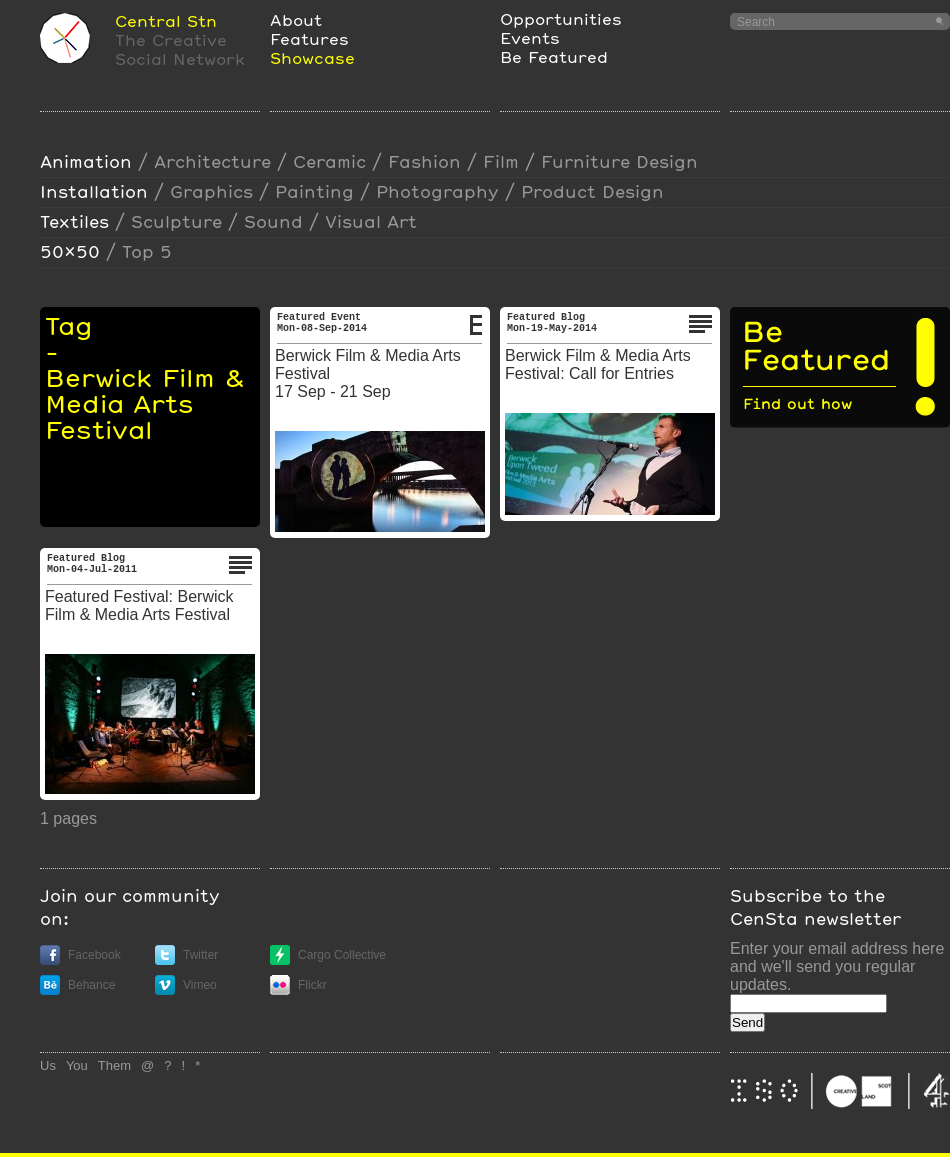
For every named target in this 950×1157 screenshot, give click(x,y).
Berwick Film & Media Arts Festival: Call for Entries (598, 364)
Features (309, 38)
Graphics (211, 191)
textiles (74, 221)
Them (114, 1065)
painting (314, 191)
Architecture (212, 161)
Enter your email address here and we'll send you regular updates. (837, 966)
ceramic (329, 161)
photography (437, 191)
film (501, 161)
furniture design (619, 161)
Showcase (312, 57)
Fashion (424, 161)
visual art (371, 221)
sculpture (176, 221)
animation (86, 161)
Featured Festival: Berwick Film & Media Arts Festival (139, 605)
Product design (592, 191)
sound (273, 221)
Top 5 (147, 251)
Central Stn (166, 20)
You (77, 1065)
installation (94, 191)
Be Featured (554, 56)
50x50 (70, 251)
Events (530, 37)
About (296, 19)
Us (48, 1065)
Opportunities (561, 18)
